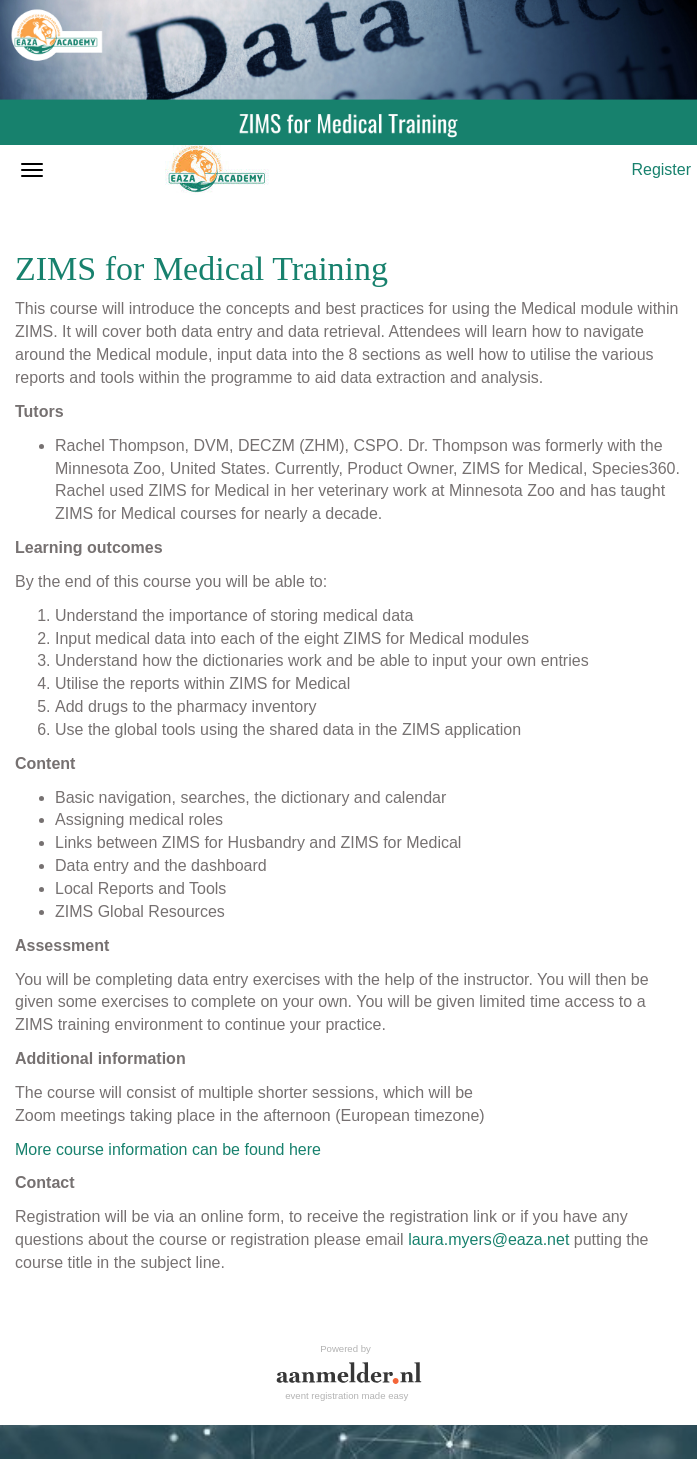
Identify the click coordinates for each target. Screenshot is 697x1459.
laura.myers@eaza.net (488, 1239)
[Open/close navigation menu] (32, 170)
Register (661, 169)
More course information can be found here (168, 1149)
